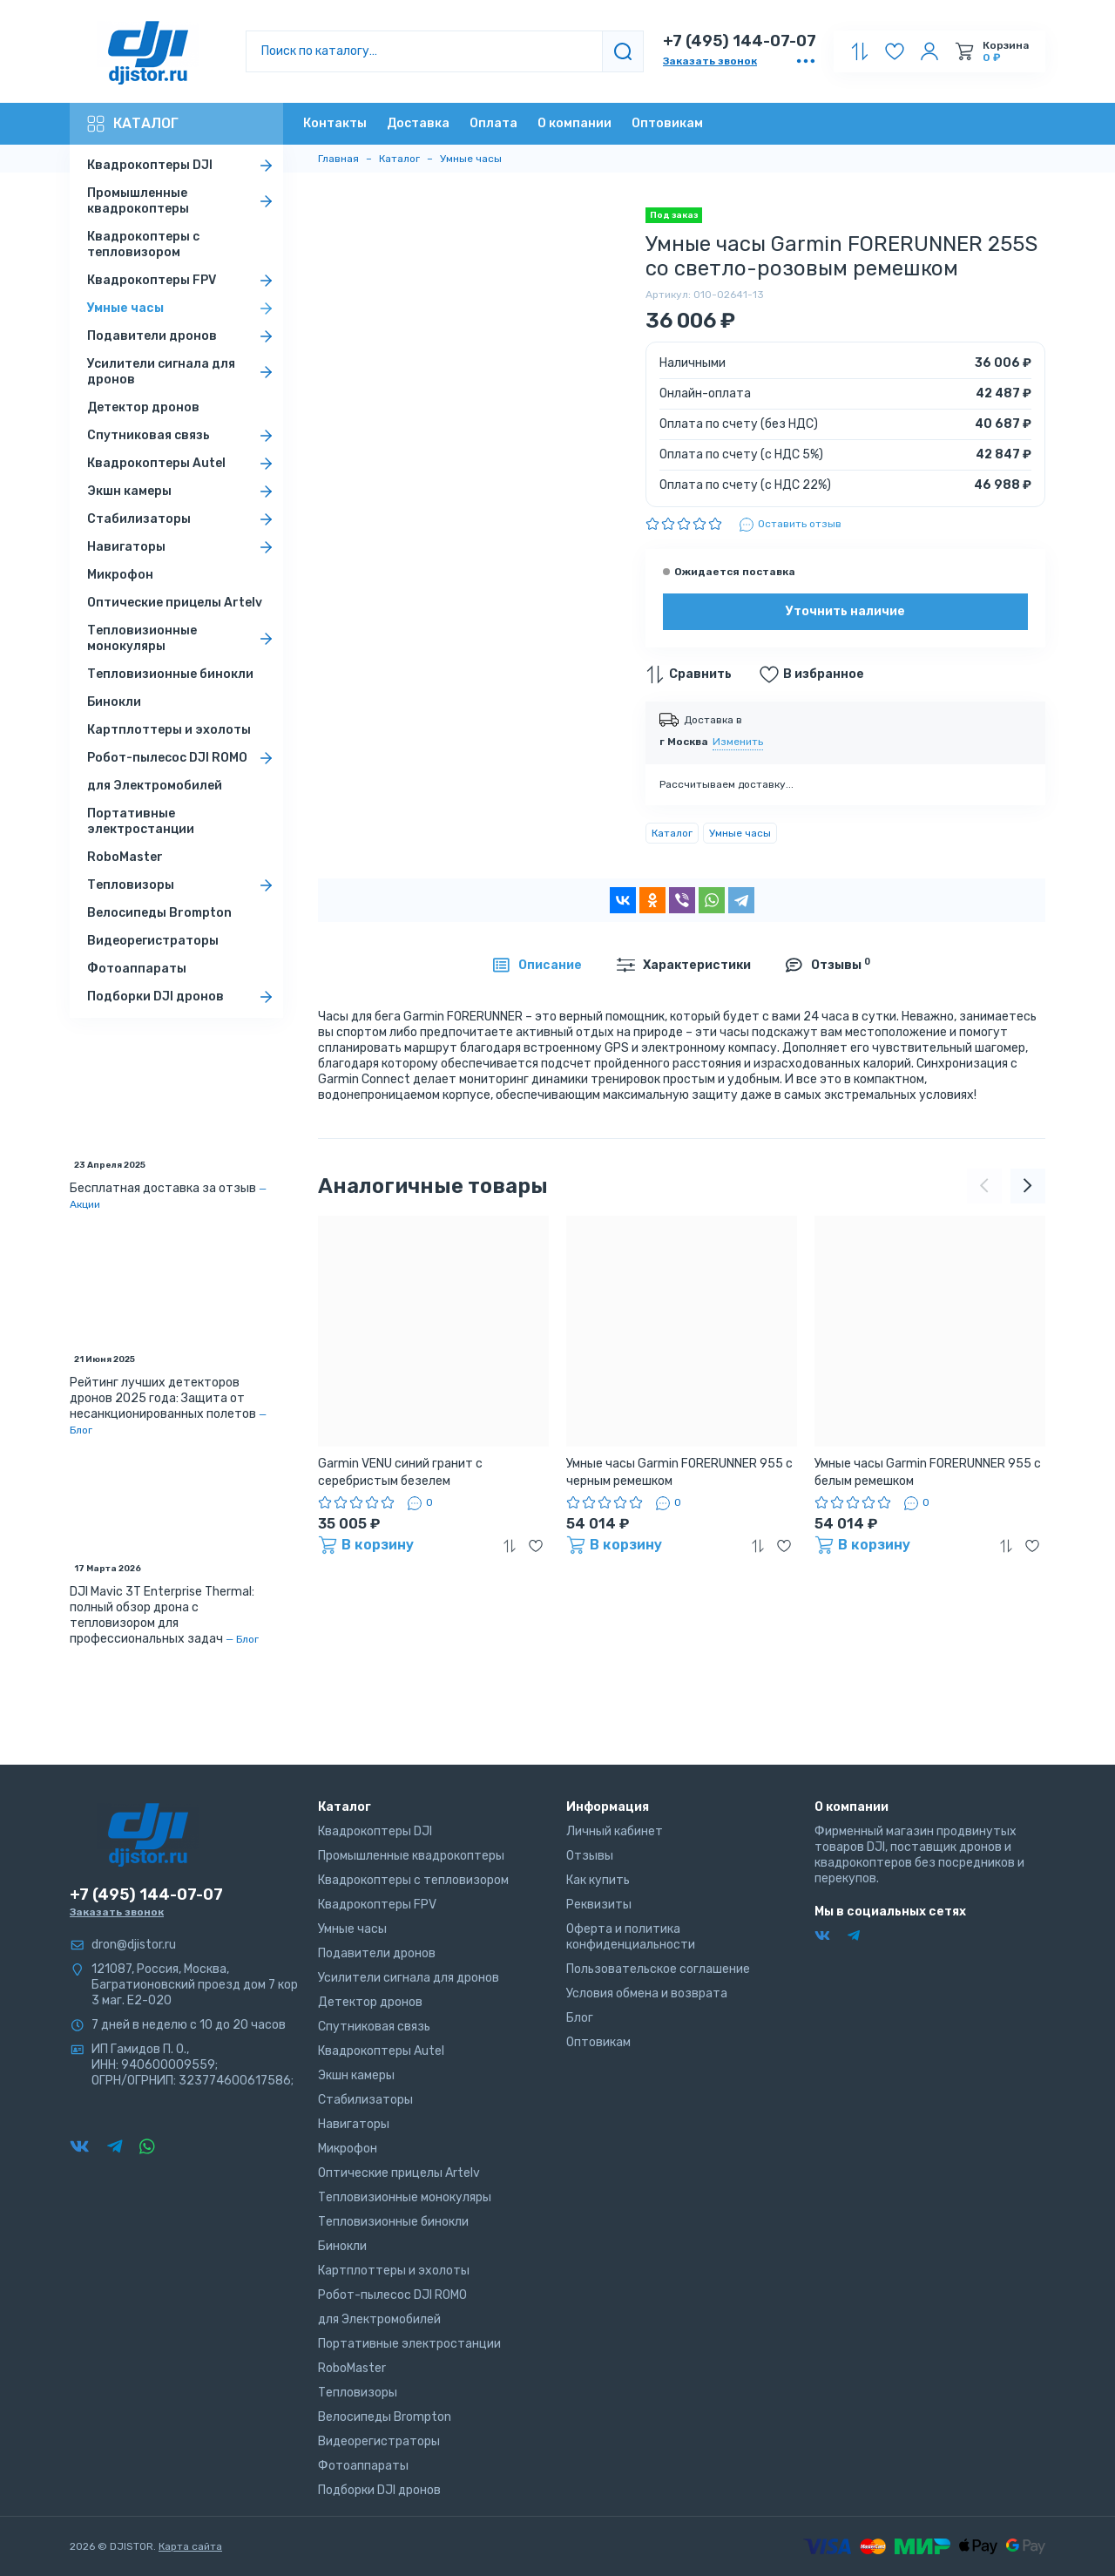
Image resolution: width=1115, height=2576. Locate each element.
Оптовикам (667, 123)
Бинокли (114, 702)
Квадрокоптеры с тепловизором (143, 244)
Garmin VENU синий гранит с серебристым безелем (400, 1472)
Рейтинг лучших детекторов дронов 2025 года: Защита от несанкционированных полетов (163, 1398)
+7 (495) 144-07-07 (739, 41)
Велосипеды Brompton (159, 912)
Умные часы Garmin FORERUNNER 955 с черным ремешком (679, 1472)
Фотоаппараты (136, 968)
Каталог (133, 123)
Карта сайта (190, 2546)
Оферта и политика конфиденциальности (630, 1937)
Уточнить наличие (845, 611)
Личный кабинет (614, 1831)
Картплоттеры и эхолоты (169, 729)
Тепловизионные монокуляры (183, 638)
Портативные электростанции (140, 821)
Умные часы (183, 308)
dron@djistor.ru (133, 1944)
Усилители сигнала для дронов (183, 371)
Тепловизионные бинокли (170, 674)
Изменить (738, 742)
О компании (574, 123)
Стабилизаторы (183, 519)
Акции (85, 1204)
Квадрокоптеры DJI (183, 166)
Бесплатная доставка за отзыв (163, 1188)
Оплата (493, 123)
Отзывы (589, 1855)
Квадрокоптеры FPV (183, 281)
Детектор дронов (143, 407)
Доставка (418, 123)
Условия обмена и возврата (646, 1993)
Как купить (598, 1880)
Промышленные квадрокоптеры (183, 201)
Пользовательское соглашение (658, 1969)
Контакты (335, 123)
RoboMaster (125, 857)
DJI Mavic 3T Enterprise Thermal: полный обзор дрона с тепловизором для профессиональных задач (162, 1615)
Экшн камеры (183, 491)
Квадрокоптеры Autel (183, 464)
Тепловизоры (183, 885)
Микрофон (120, 574)
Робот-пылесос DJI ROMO (183, 758)
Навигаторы (183, 547)
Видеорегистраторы (153, 940)
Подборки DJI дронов (183, 997)
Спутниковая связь (183, 436)
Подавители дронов (183, 336)
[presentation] (984, 1186)
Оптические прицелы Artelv (174, 602)
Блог (81, 1430)
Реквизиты (599, 1904)
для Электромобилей (154, 785)
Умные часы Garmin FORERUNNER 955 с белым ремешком (927, 1472)
